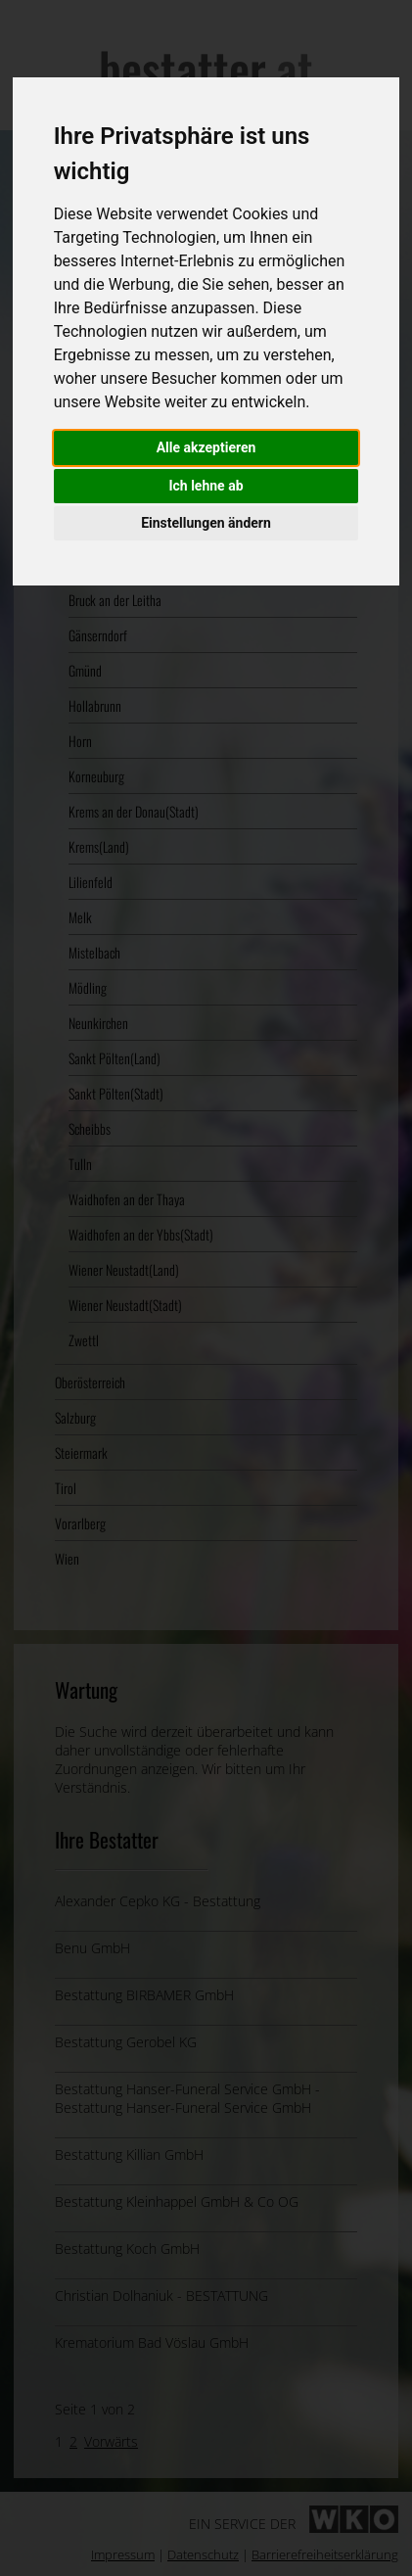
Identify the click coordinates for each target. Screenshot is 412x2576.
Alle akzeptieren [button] (206, 447)
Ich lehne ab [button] (205, 485)
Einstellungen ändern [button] (206, 523)
